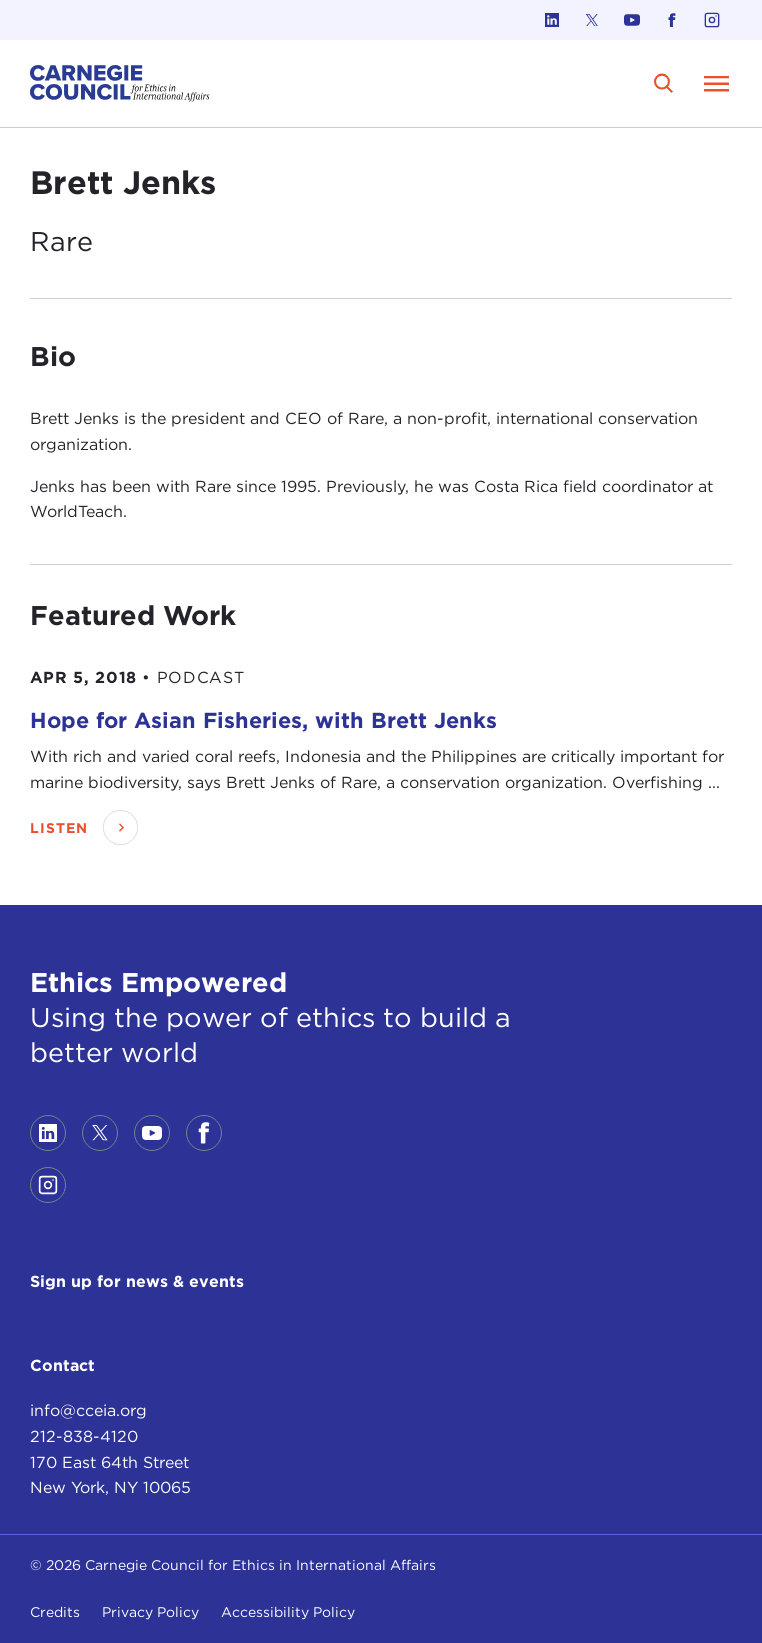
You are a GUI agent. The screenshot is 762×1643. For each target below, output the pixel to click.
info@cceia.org (88, 1410)
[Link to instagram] (712, 20)
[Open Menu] (716, 83)
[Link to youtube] (632, 20)
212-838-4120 (84, 1436)
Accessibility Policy (288, 1612)
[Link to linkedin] (552, 20)
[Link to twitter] (592, 20)
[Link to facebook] (672, 20)
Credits (55, 1612)
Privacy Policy (150, 1612)
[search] (663, 83)
